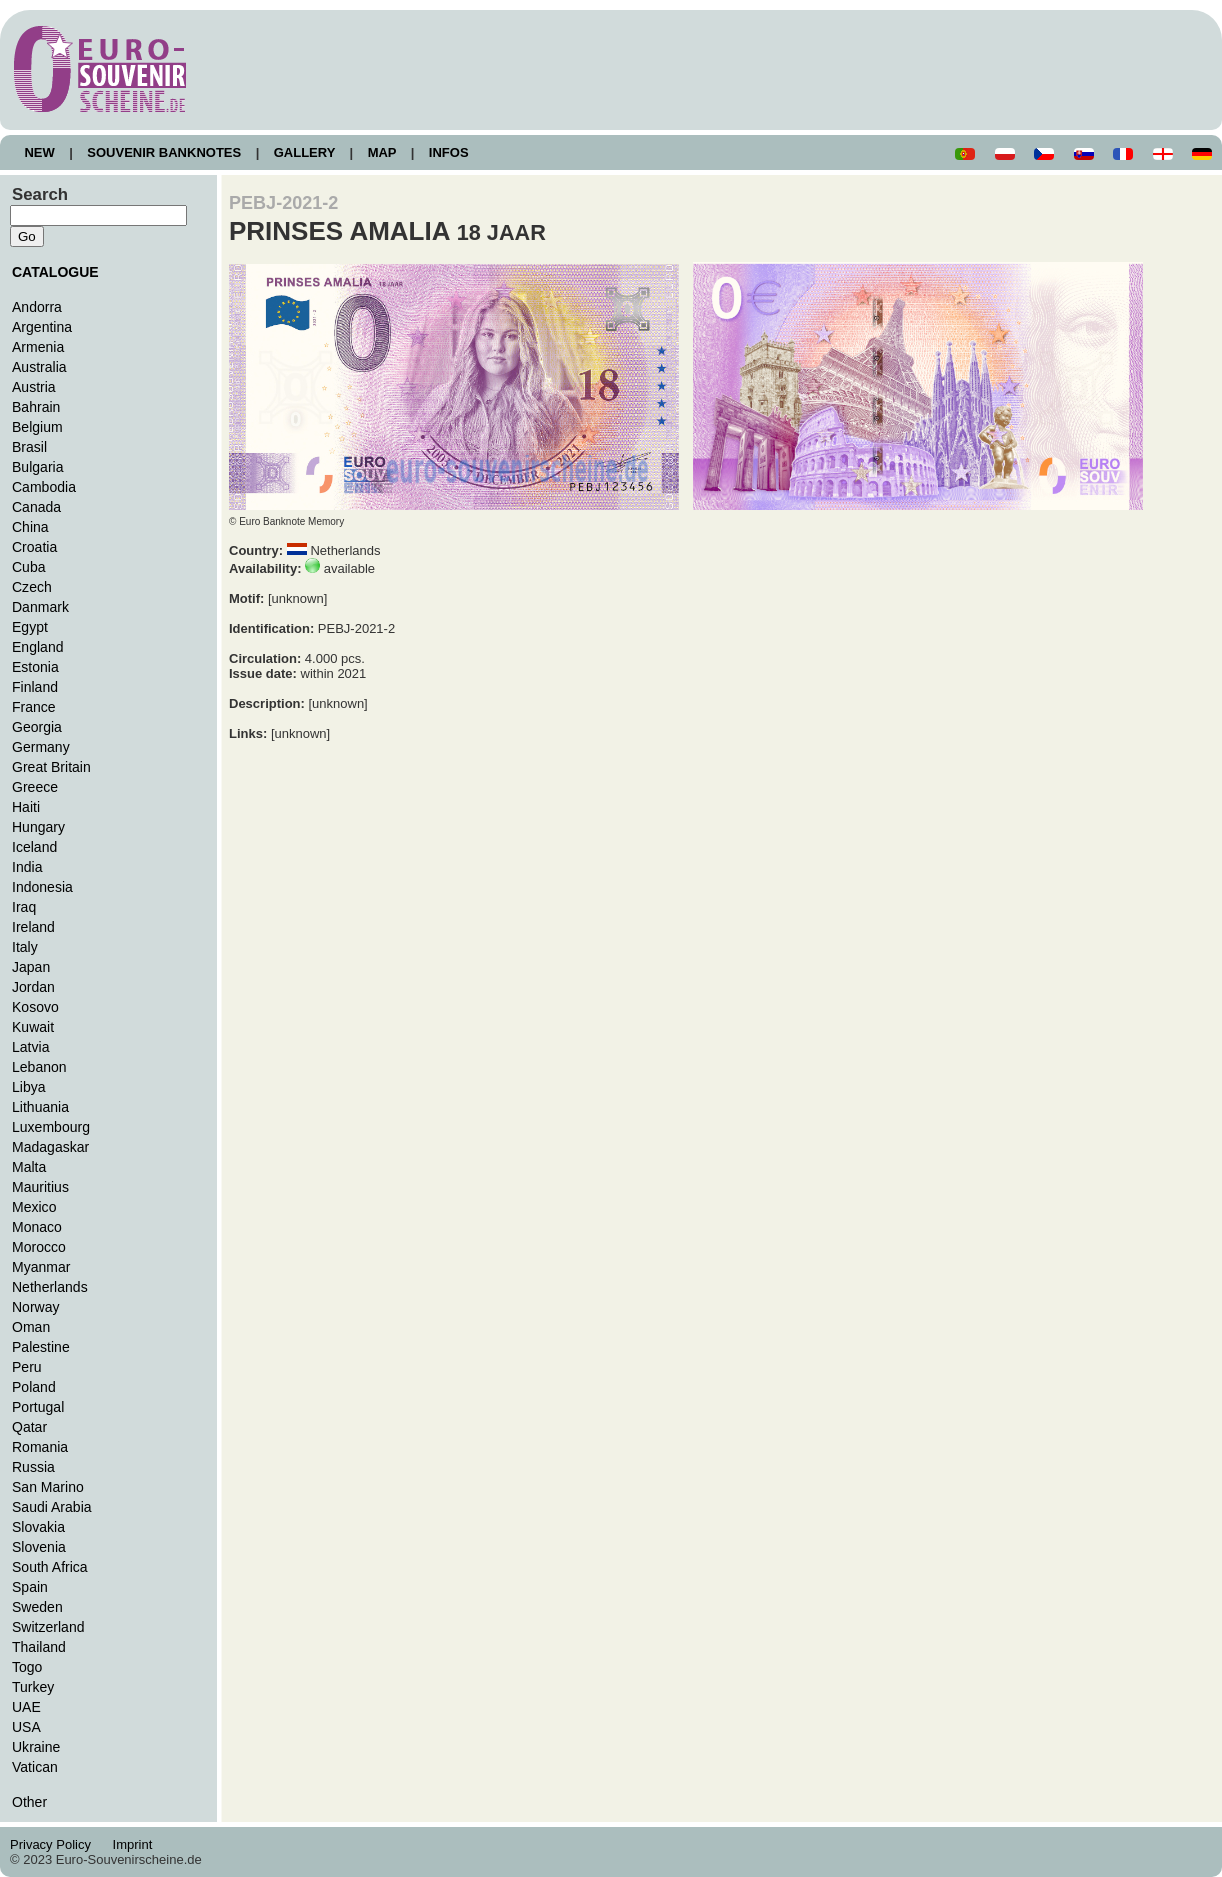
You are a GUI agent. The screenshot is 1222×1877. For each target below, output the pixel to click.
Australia (39, 367)
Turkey (33, 1687)
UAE (26, 1707)
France (34, 707)
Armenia (38, 347)
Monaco (37, 1227)
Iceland (34, 847)
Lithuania (40, 1107)
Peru (27, 1367)
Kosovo (35, 1007)
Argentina (42, 327)
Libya (29, 1087)
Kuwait (33, 1027)
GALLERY (304, 152)
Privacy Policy (56, 1844)
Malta (29, 1167)
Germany (41, 747)
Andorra (37, 307)
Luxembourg (51, 1127)
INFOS (448, 152)
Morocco (39, 1247)
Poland (34, 1387)
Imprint (135, 1844)
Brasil (29, 447)
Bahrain (36, 407)
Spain (30, 1587)
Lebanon (39, 1067)
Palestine (41, 1347)
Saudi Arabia (52, 1507)
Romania (40, 1447)
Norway (36, 1307)
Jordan (33, 987)
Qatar (29, 1427)
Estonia (35, 667)
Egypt (30, 627)
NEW (39, 152)
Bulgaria (37, 467)
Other (29, 1802)
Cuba (29, 567)
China (30, 527)
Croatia (34, 547)
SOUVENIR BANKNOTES (164, 152)
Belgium (37, 427)
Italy (25, 947)
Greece (35, 787)
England (37, 647)
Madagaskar (50, 1147)
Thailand (39, 1647)
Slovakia (38, 1527)
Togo (27, 1667)
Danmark (40, 607)
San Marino (48, 1487)
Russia (33, 1467)
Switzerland (48, 1627)
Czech (32, 587)
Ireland (33, 927)
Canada (36, 507)
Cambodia (44, 487)
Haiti (26, 807)
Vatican (35, 1767)
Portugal (38, 1407)
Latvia (30, 1047)
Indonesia (42, 887)
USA (26, 1727)
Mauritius (40, 1187)
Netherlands (50, 1287)
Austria (34, 387)
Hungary (38, 827)
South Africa (50, 1567)
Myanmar (41, 1267)
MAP (382, 152)
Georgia (37, 727)
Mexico (34, 1207)
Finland (35, 687)
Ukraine (36, 1747)
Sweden (37, 1607)
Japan (31, 967)
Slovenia (39, 1547)
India (27, 867)
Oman (31, 1327)
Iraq (24, 907)
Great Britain (51, 767)
